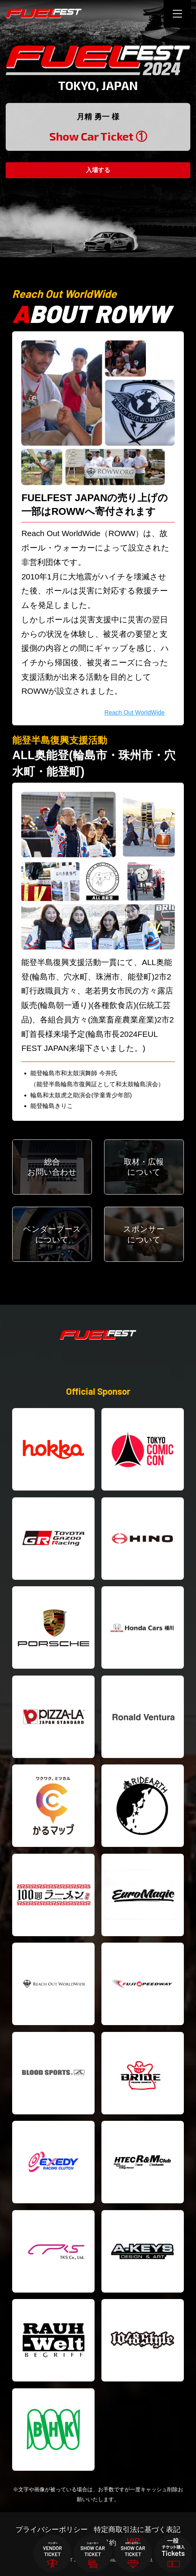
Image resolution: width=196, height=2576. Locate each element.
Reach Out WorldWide (134, 712)
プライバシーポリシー (52, 2529)
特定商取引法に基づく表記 (137, 2529)
